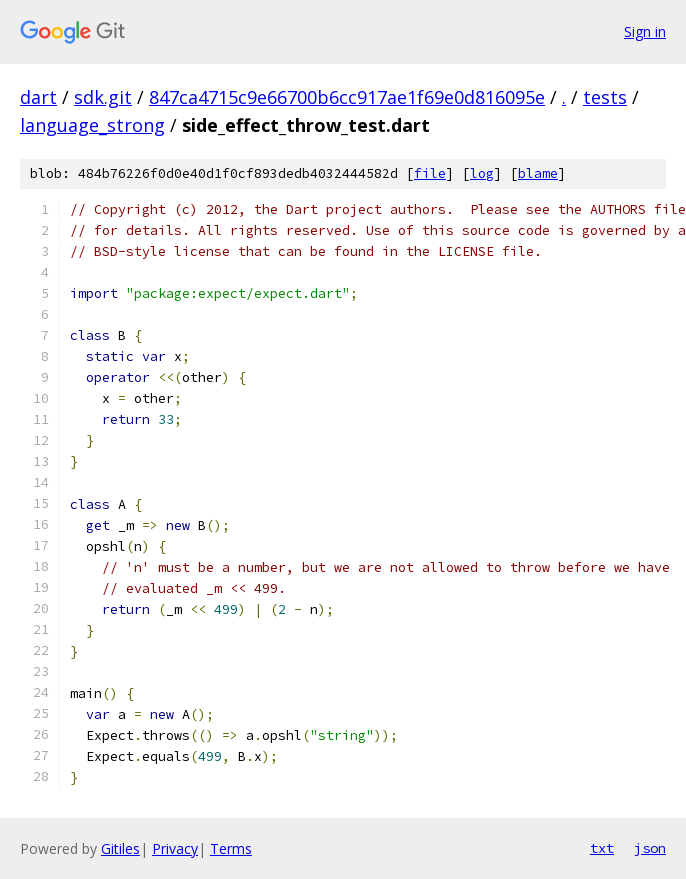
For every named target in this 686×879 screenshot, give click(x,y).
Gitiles (120, 848)
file (430, 173)
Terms (231, 848)
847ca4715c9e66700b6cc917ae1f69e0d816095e (347, 97)
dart (38, 97)
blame (538, 173)
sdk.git (103, 97)
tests (605, 97)
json (650, 848)
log (482, 173)
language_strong (92, 125)
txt (602, 848)
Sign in (645, 31)
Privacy (175, 848)
